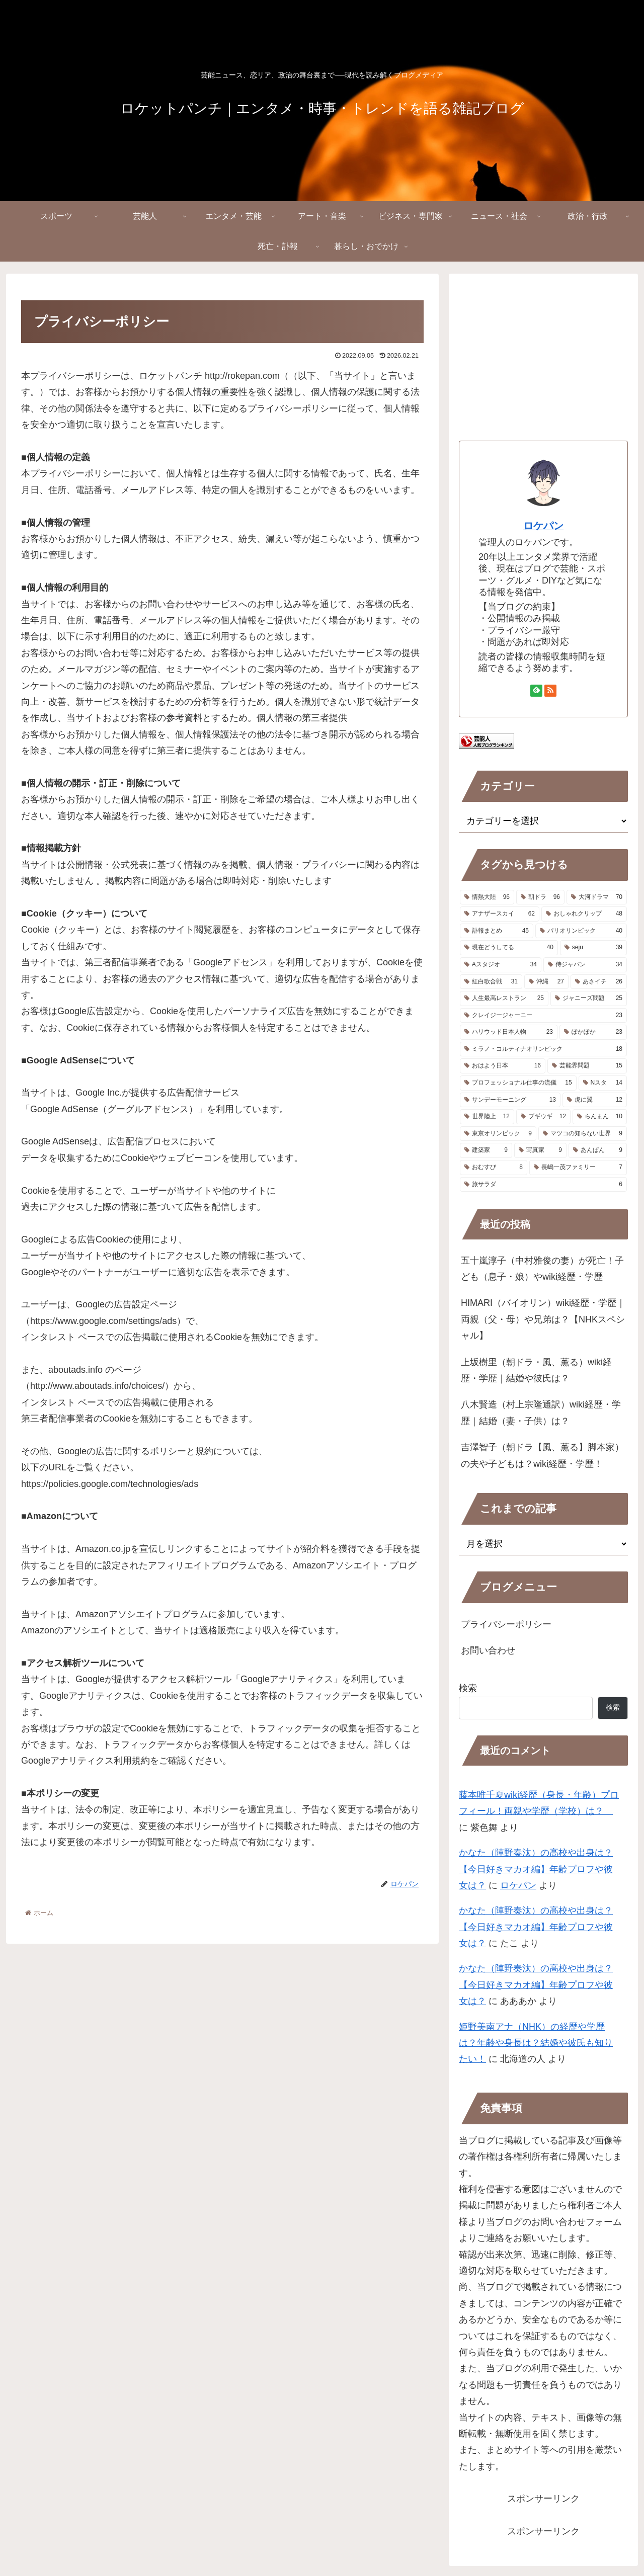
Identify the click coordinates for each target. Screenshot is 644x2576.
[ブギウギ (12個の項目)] (543, 1116)
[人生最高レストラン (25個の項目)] (504, 998)
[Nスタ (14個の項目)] (603, 1083)
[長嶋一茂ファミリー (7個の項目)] (578, 1167)
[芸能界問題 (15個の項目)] (587, 1065)
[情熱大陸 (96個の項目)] (487, 897)
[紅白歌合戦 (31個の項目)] (491, 981)
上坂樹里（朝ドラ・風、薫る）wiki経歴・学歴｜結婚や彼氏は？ (536, 1370)
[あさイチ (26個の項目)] (599, 981)
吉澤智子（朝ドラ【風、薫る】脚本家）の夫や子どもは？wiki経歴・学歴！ (542, 1455)
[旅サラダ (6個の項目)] (543, 1184)
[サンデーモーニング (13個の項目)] (510, 1100)
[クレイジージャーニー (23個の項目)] (543, 1015)
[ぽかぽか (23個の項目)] (593, 1032)
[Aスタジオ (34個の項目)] (500, 964)
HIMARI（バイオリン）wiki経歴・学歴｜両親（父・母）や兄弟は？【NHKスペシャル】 (543, 1319)
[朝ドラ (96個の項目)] (540, 897)
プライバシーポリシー (506, 1624)
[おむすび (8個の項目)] (493, 1167)
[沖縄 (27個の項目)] (546, 981)
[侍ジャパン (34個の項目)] (585, 964)
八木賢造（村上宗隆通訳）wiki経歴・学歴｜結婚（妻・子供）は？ (541, 1412)
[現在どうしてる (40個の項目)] (509, 947)
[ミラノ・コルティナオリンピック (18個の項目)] (543, 1049)
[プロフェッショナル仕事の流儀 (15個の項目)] (518, 1083)
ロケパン (543, 525)
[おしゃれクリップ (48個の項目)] (584, 914)
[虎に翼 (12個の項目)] (594, 1100)
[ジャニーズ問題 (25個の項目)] (588, 998)
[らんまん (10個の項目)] (600, 1116)
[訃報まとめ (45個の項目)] (496, 931)
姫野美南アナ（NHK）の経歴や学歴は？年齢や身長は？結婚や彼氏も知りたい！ (536, 2043)
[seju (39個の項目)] (593, 947)
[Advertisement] (543, 354)
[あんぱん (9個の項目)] (598, 1150)
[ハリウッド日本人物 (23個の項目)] (508, 1032)
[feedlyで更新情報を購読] (536, 691)
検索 (468, 1688)
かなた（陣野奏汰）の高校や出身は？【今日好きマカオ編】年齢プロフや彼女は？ (536, 1869)
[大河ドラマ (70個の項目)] (597, 897)
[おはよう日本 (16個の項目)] (502, 1065)
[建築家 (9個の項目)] (486, 1150)
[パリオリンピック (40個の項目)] (581, 931)
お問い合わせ (488, 1650)
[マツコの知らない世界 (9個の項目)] (582, 1133)
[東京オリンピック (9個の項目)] (498, 1133)
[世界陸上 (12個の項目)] (487, 1116)
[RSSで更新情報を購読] (550, 691)
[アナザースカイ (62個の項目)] (499, 914)
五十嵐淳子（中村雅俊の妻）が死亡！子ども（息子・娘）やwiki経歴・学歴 (542, 1269)
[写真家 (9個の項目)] (540, 1150)
